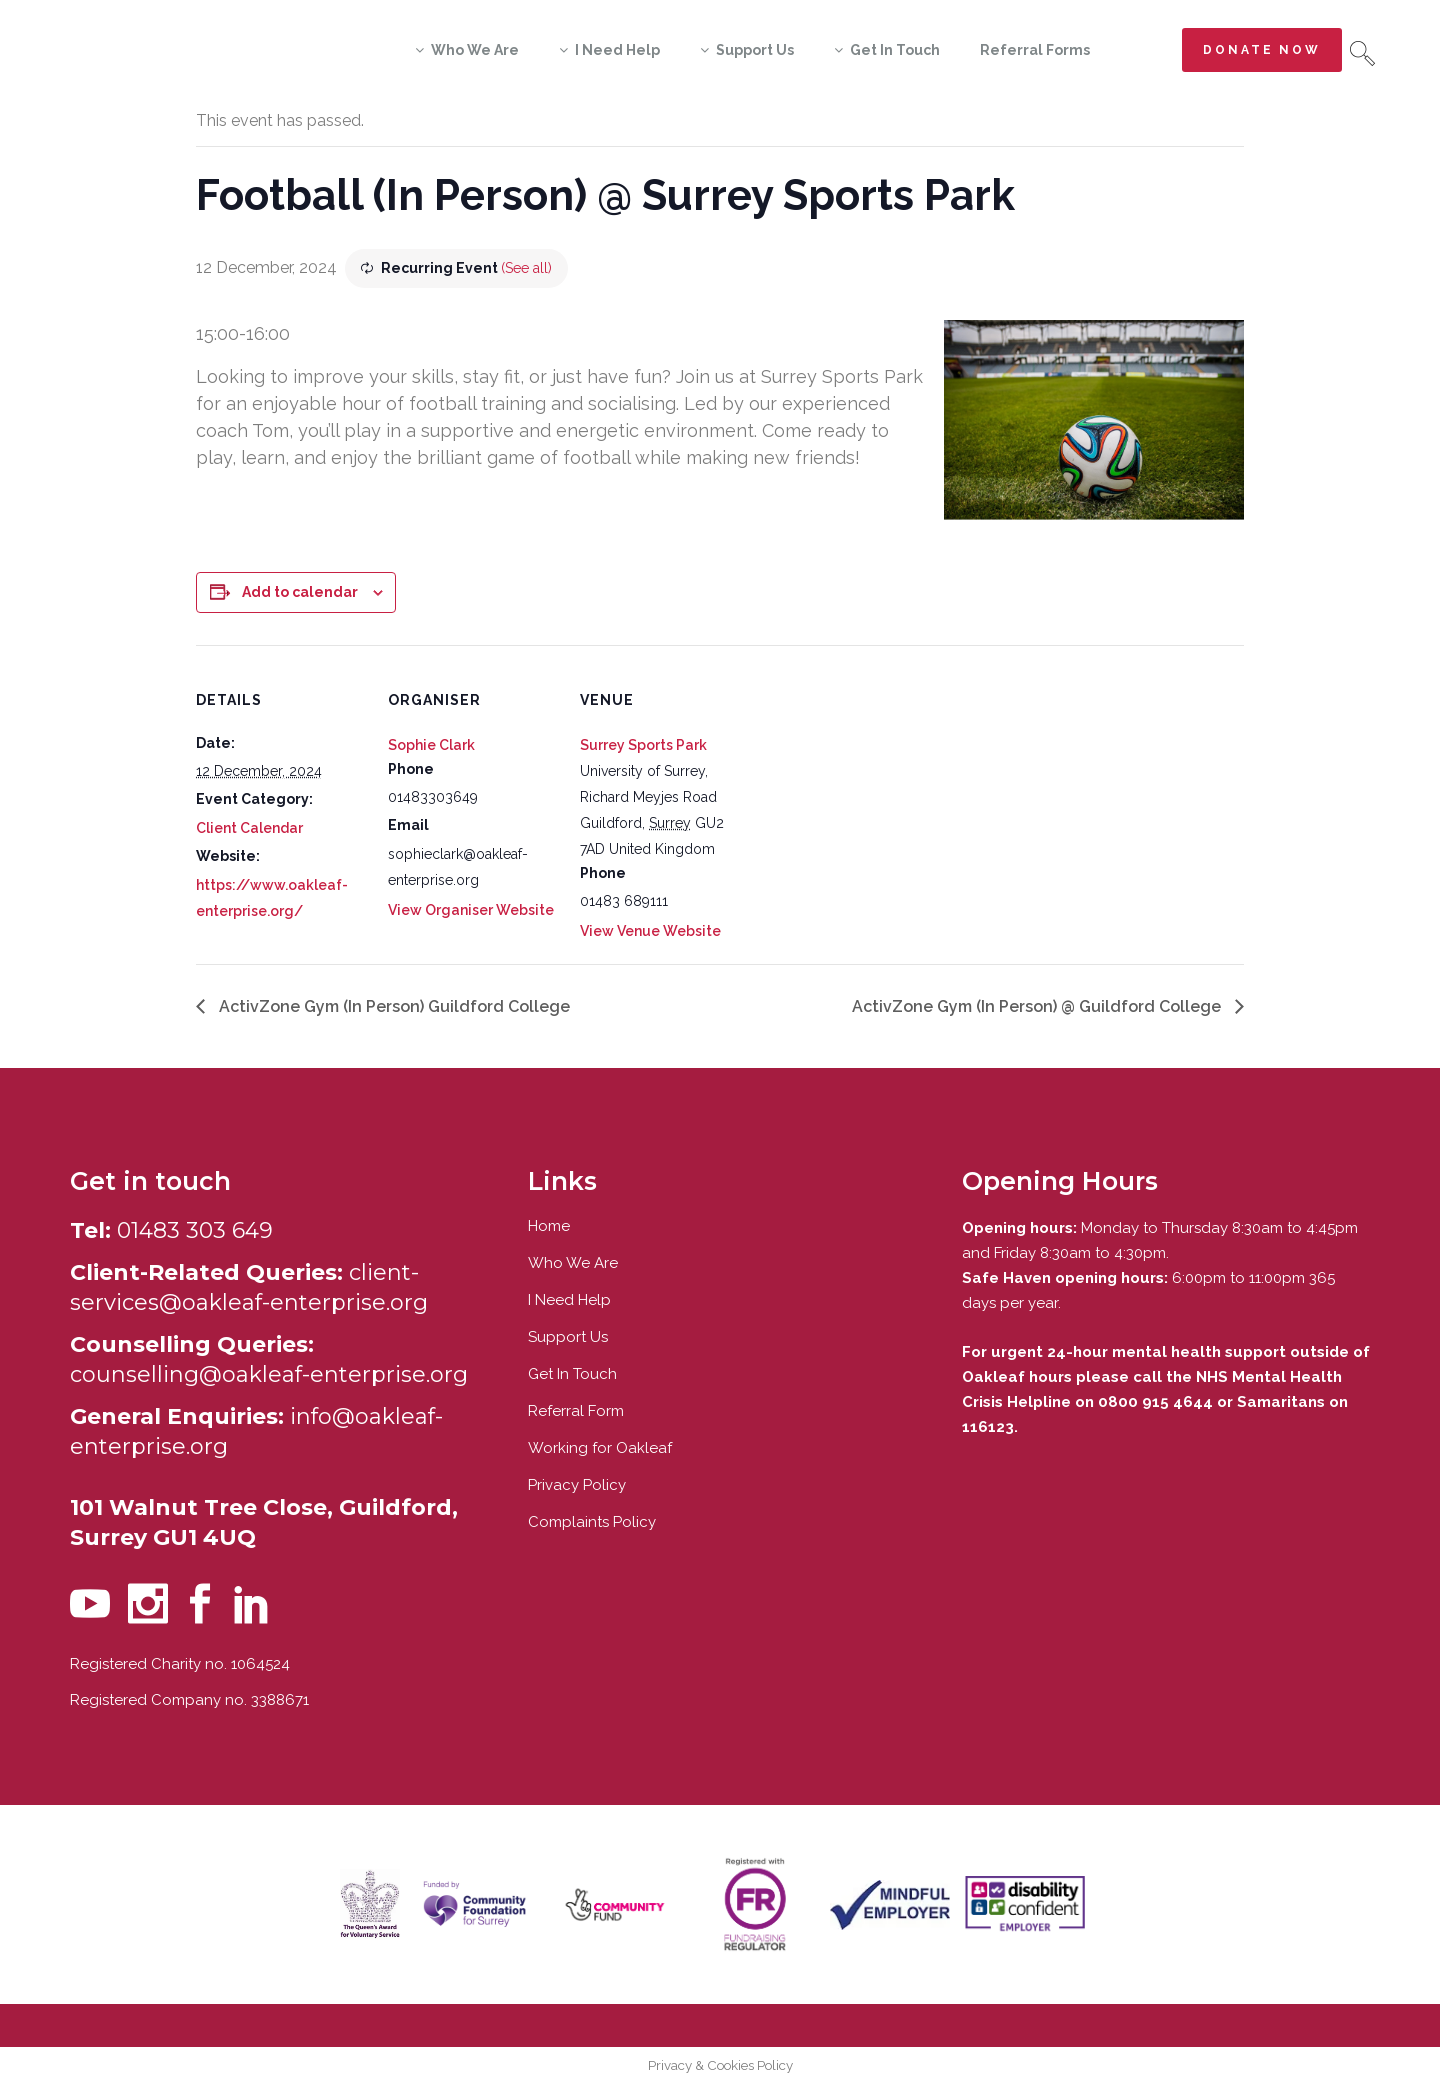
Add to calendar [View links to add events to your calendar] (300, 592)
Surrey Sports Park (643, 745)
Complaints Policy (592, 1522)
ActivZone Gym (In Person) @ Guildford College (1038, 1006)
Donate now (1262, 50)
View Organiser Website (471, 910)
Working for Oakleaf (600, 1448)
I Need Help (569, 1300)
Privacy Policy (577, 1485)
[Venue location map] (877, 782)
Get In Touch (572, 1374)
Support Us (568, 1337)
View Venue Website (650, 931)
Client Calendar (249, 828)
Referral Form (576, 1411)
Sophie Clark (431, 745)
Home (549, 1226)
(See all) (526, 268)
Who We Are (573, 1263)
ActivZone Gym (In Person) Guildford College (392, 1006)
